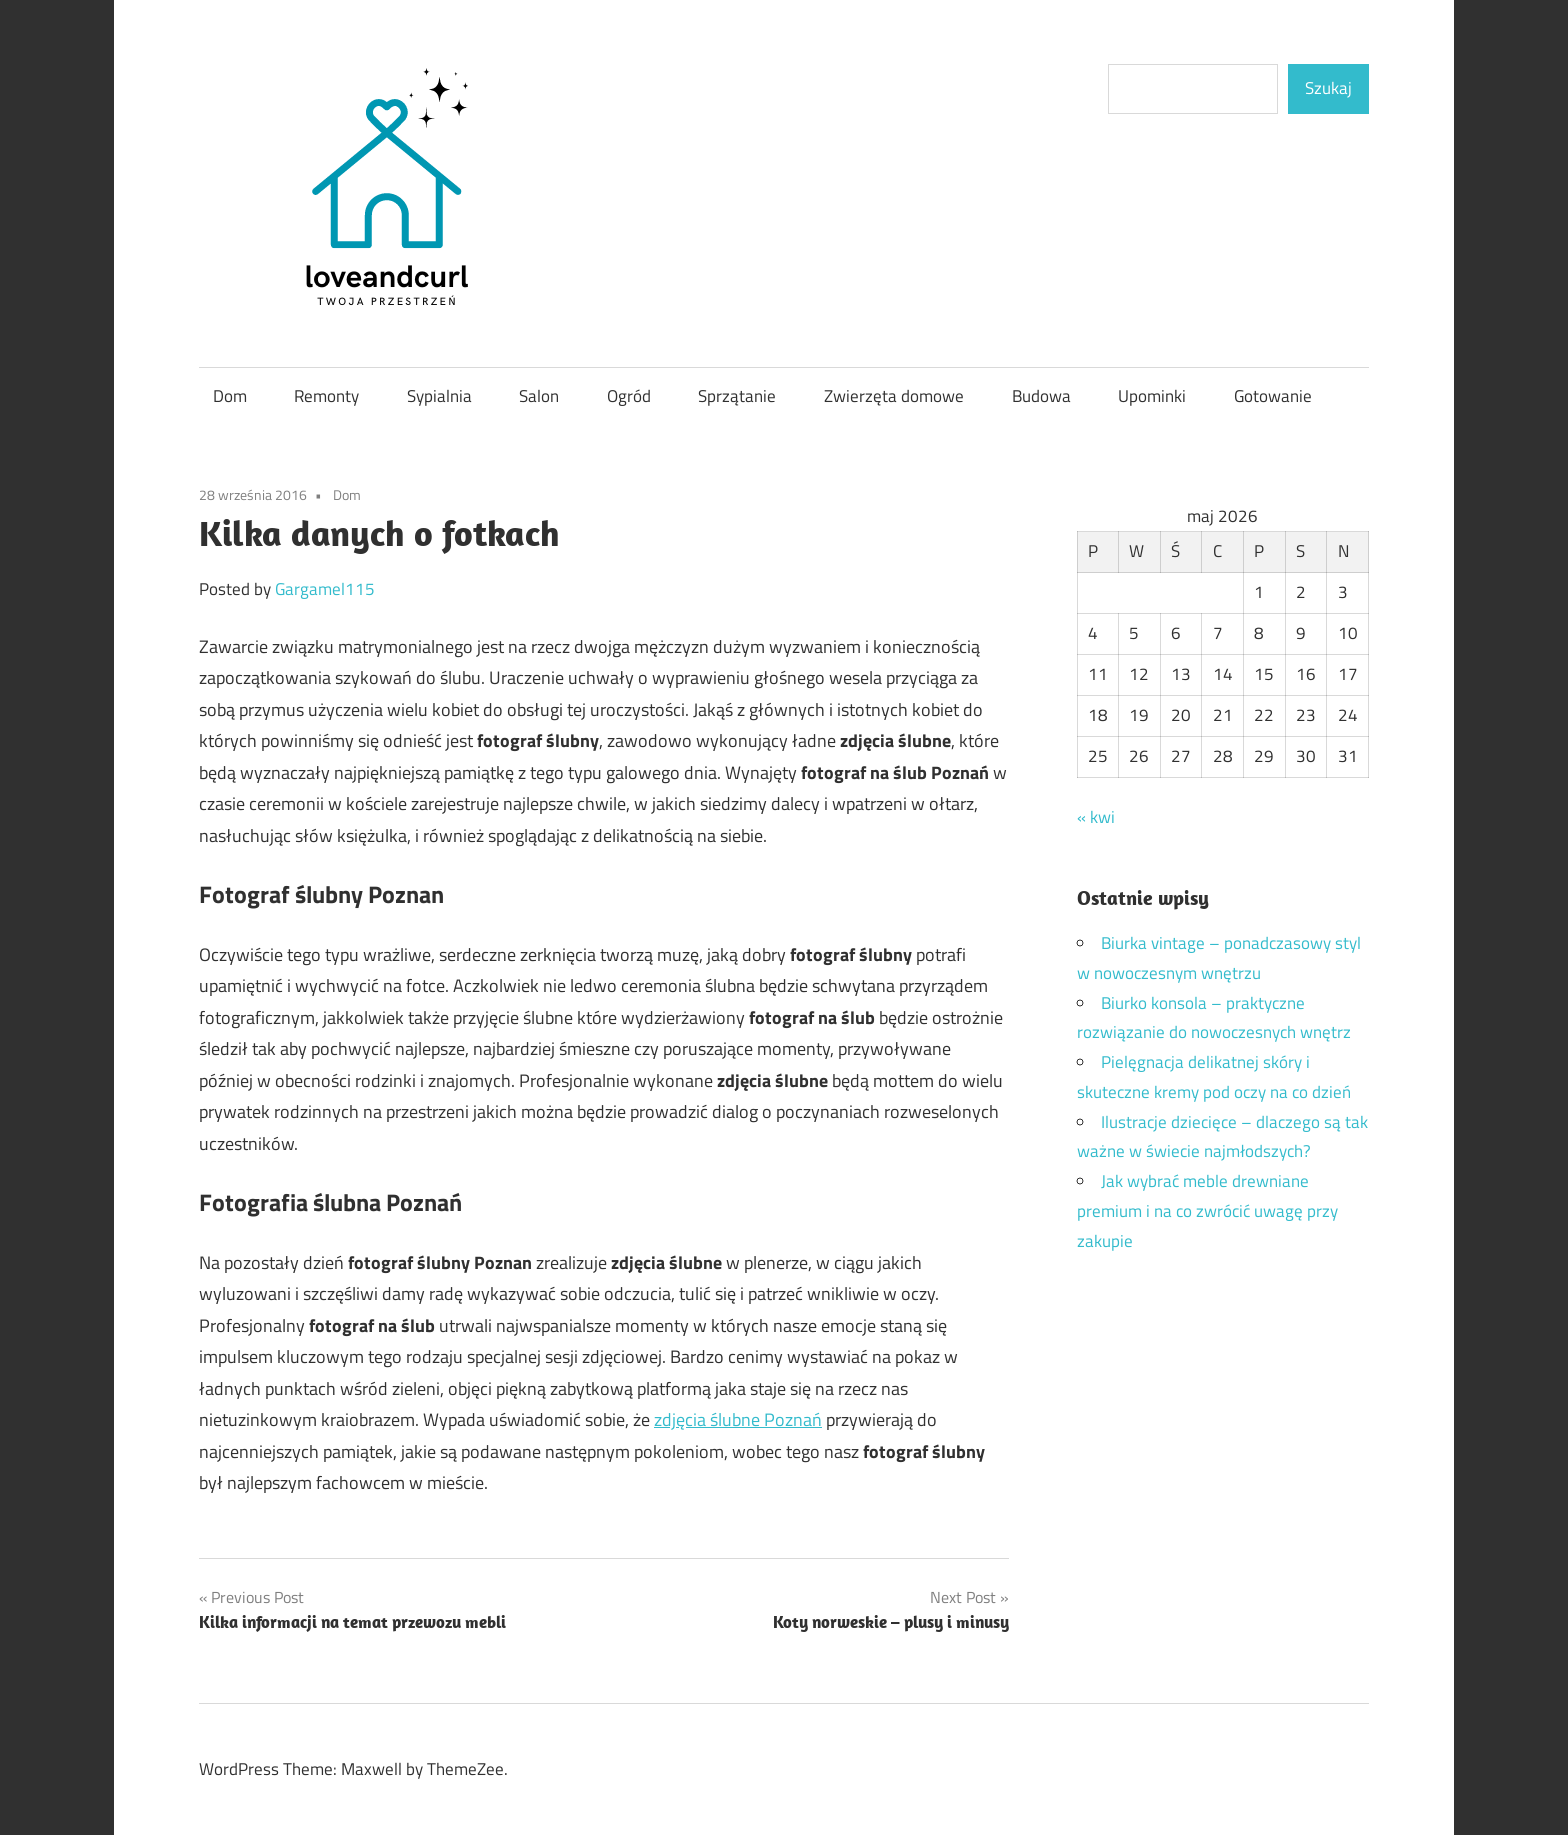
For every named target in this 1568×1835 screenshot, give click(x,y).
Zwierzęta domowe (894, 396)
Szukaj (1328, 88)
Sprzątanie (737, 396)
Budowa (1041, 396)
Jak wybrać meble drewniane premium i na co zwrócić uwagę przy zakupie (1207, 1211)
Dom (230, 396)
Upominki (1152, 396)
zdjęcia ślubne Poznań (738, 1419)
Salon (539, 396)
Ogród (629, 396)
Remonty (326, 396)
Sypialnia (439, 396)
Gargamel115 (325, 589)
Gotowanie (1273, 396)
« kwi (1096, 817)
